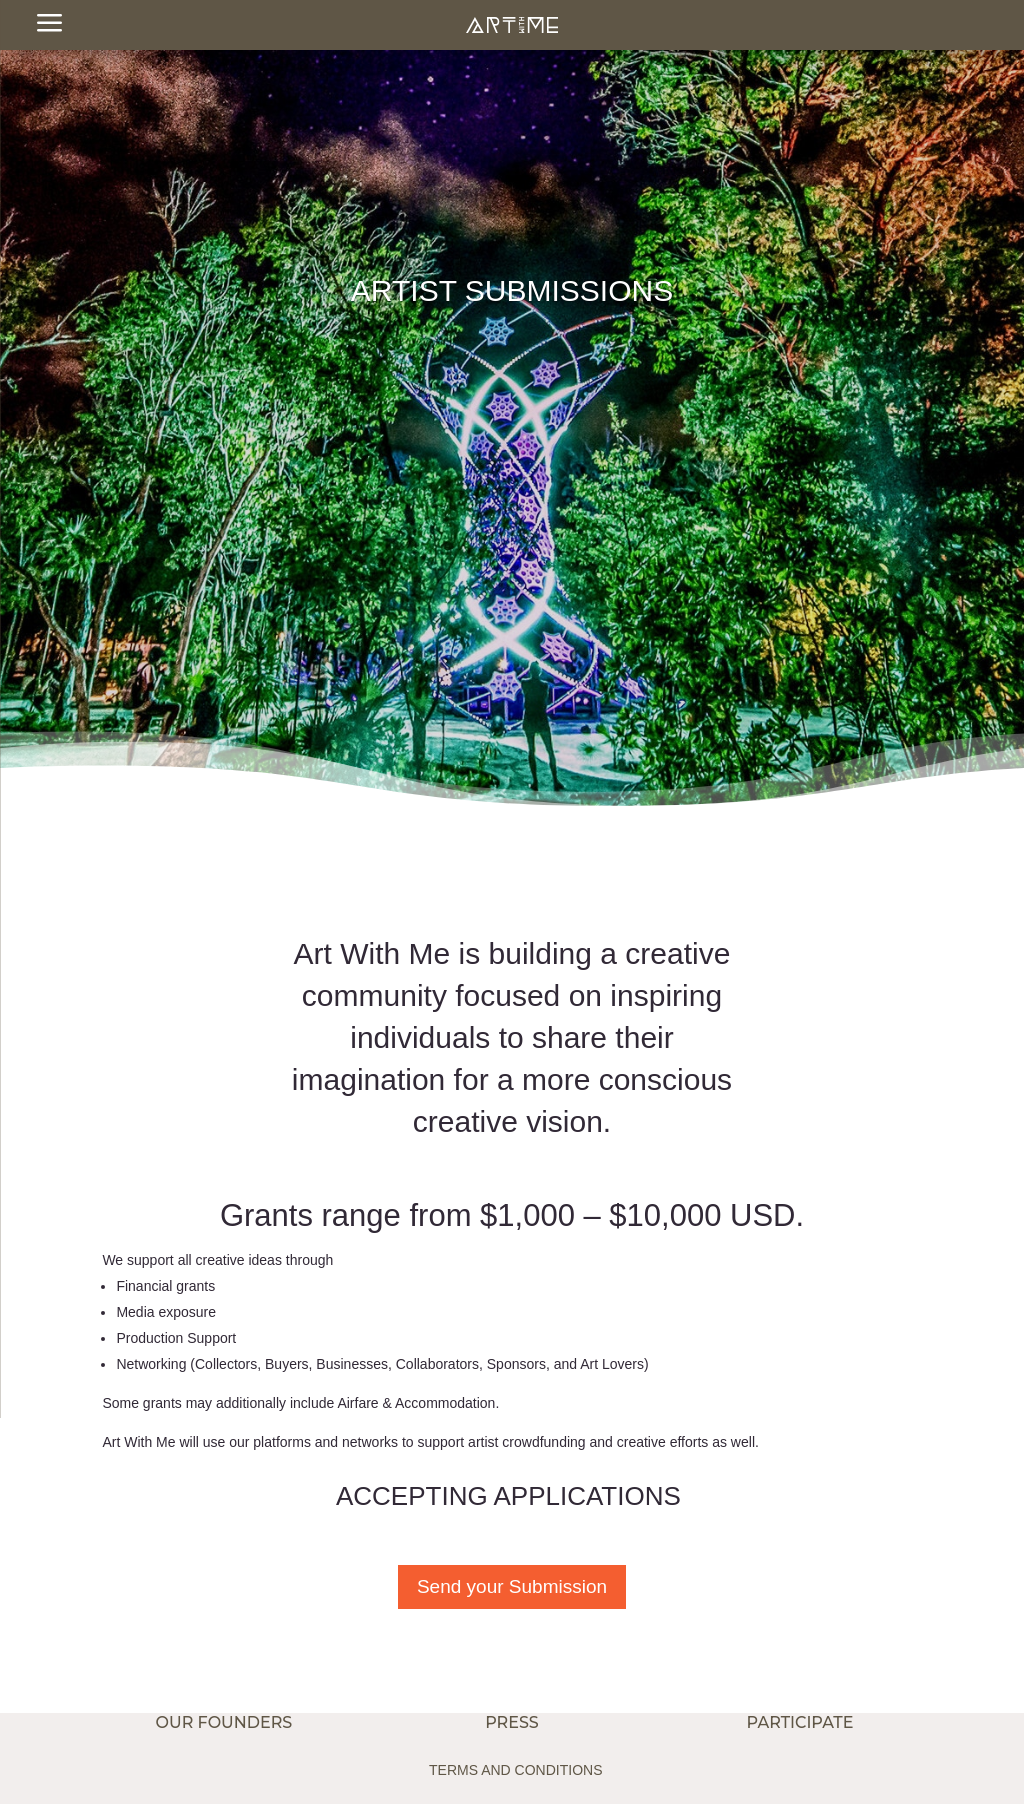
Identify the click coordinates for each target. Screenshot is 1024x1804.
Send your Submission (512, 1586)
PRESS (512, 1722)
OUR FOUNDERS (224, 1722)
